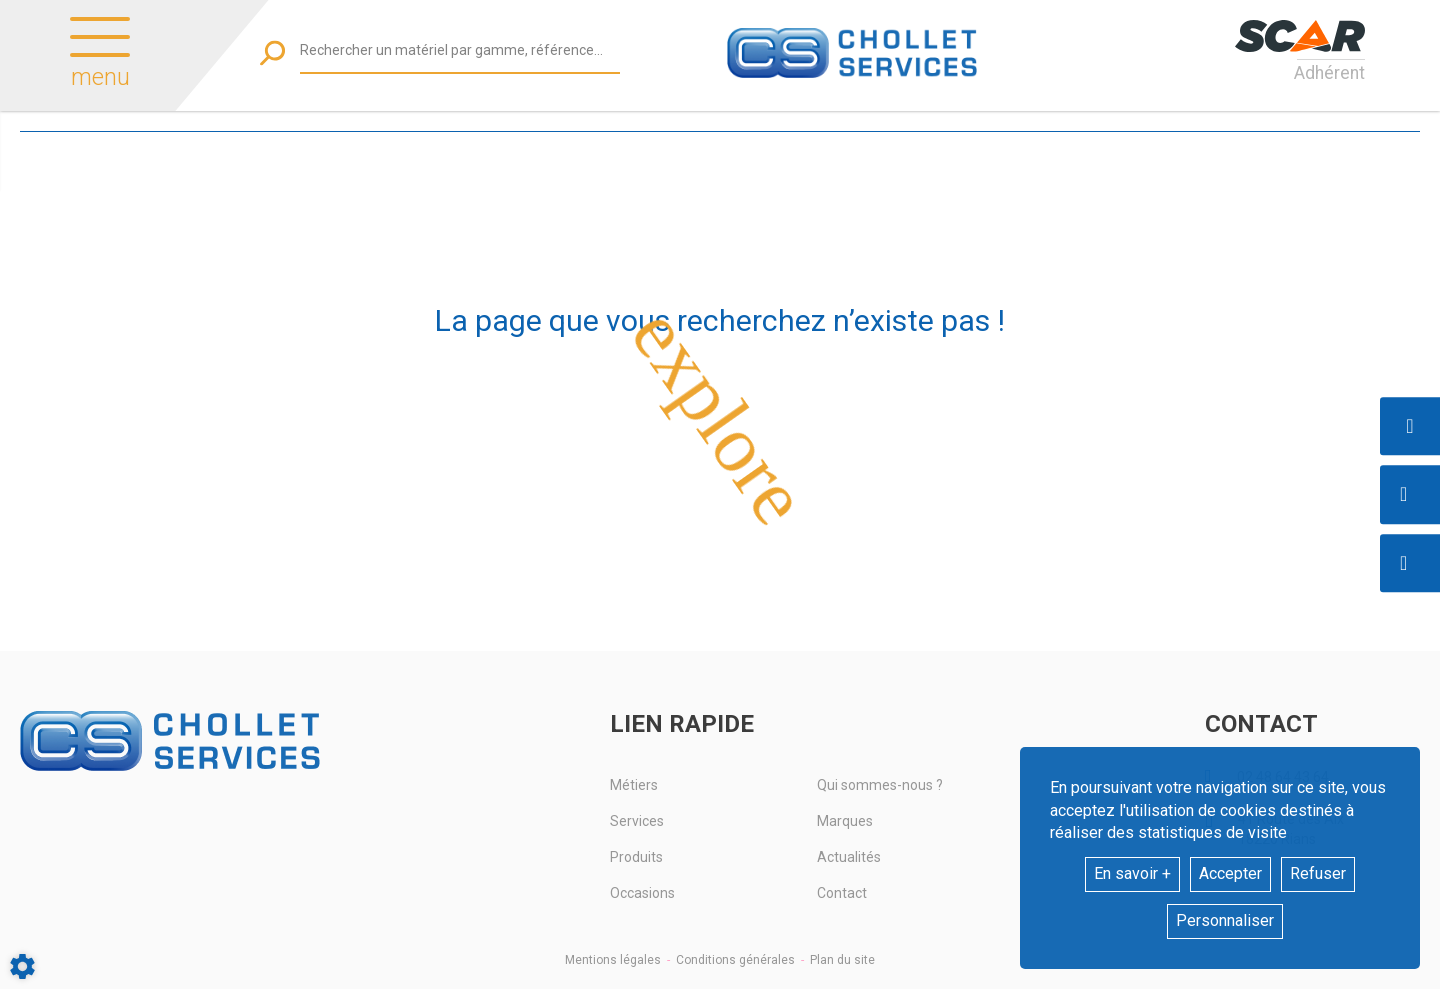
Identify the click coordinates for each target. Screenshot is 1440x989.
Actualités (849, 857)
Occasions (642, 893)
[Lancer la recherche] (272, 52)
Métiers (634, 785)
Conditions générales (735, 960)
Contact (842, 893)
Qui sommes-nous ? (880, 785)
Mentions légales (613, 960)
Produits (636, 857)
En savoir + (1132, 873)
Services (637, 821)
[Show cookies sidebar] (22, 966)
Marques (845, 821)
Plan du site (842, 960)
